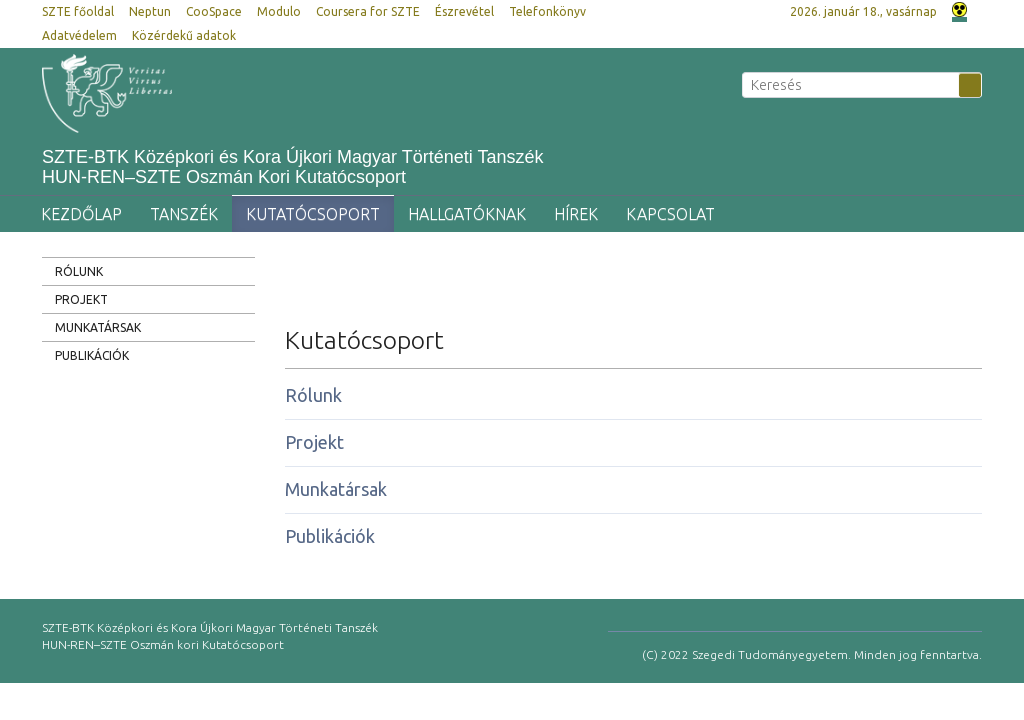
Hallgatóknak (467, 214)
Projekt (81, 299)
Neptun (150, 11)
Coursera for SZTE (368, 11)
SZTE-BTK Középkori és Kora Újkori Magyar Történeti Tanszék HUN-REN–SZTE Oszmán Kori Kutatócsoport (293, 167)
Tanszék (184, 214)
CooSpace (214, 11)
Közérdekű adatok (184, 35)
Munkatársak (98, 327)
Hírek (576, 214)
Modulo (279, 11)
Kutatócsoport (313, 214)
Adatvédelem (79, 35)
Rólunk (79, 271)
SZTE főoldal (78, 11)
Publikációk (92, 355)
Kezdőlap (81, 214)
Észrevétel (464, 11)
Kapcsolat (670, 214)
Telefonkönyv (547, 11)
